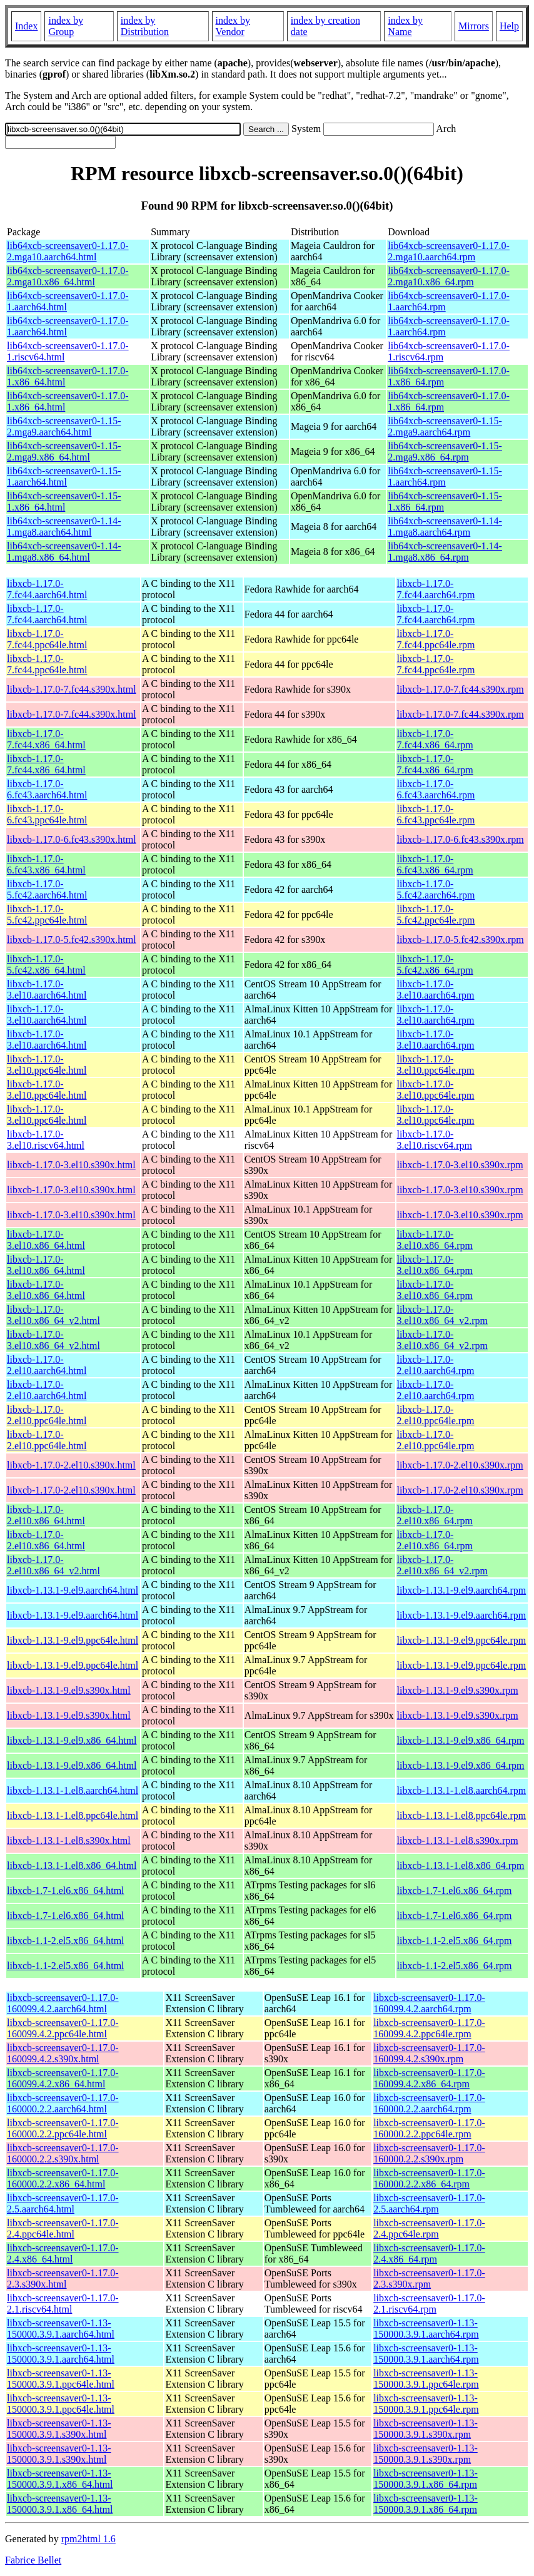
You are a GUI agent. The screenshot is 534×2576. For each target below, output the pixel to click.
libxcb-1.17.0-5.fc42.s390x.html (71, 939)
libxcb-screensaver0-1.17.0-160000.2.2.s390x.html (63, 2153)
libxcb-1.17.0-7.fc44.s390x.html (71, 689)
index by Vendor (233, 26)
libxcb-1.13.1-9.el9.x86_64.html (72, 1740)
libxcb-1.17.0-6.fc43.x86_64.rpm (435, 864)
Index (26, 26)
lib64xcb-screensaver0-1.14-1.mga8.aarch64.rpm (445, 526)
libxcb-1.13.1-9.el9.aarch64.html (72, 1590)
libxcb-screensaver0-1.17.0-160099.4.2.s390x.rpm (429, 2053)
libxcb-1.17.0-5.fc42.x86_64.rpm (435, 964)
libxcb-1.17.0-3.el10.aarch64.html (47, 989)
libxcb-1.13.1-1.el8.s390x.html (69, 1840)
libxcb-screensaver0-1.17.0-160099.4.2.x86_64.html (63, 2078)
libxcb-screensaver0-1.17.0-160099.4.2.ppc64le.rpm (429, 2028)
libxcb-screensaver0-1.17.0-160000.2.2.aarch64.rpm (429, 2103)
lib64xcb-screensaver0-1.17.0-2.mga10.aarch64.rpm (449, 251)
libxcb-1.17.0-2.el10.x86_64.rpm (435, 1515)
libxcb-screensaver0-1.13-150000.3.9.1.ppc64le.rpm (425, 2379)
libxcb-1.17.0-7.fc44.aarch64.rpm (436, 589)
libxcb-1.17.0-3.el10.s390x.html (71, 1164)
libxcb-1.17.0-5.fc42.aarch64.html (47, 889)
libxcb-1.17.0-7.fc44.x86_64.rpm (435, 739)
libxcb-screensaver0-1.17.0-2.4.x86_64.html (63, 2253)
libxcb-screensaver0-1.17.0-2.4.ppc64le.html (63, 2228)
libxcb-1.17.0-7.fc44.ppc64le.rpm (436, 639)
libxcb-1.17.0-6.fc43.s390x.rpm (460, 839)
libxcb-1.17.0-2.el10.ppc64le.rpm (436, 1415)
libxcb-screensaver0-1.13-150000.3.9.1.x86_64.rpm (425, 2479)
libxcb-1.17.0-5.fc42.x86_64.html (46, 964)
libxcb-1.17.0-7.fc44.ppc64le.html (47, 639)
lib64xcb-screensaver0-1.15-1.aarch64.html (64, 476)
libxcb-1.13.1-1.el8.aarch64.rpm (461, 1790)
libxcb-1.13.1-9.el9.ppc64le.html (72, 1640)
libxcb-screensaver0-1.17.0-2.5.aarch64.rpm (429, 2203)
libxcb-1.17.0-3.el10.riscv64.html (45, 1140)
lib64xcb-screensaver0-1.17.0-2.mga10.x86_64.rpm (449, 276)
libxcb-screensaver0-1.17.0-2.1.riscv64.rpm (429, 2303)
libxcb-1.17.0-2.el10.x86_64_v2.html (53, 1565)
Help (509, 26)
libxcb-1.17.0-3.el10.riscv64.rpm (434, 1140)
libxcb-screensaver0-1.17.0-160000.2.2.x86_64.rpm (429, 2178)
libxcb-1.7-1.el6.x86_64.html (65, 1890)
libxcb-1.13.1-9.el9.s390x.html (69, 1690)
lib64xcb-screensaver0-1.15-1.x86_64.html (64, 501)
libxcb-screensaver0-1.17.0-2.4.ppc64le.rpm (429, 2228)
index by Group (65, 26)
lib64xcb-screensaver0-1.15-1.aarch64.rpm (445, 476)
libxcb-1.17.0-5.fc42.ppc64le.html (47, 914)
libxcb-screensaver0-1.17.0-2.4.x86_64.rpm (429, 2253)
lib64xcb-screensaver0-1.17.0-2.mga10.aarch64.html (68, 251)
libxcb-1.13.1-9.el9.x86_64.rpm (461, 1740)
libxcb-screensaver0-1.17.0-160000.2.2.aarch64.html (63, 2103)
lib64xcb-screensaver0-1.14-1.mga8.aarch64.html (64, 526)
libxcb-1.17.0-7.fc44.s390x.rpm (460, 689)
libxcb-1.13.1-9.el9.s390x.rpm (457, 1690)
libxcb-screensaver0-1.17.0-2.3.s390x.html (63, 2278)
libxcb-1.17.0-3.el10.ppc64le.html (47, 1065)
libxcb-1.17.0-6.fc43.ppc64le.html (47, 814)
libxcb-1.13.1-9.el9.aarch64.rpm (461, 1590)
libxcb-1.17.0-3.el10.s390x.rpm (460, 1164)
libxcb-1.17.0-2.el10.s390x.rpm (460, 1465)
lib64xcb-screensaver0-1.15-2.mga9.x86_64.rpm (445, 451)
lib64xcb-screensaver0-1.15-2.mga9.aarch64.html (64, 426)
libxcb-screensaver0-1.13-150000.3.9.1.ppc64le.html (60, 2379)
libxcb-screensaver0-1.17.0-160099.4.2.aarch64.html (63, 2003)
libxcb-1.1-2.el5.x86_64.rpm (454, 1940)
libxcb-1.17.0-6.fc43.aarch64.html (47, 789)
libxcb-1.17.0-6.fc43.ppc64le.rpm (436, 814)
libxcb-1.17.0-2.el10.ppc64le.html (47, 1415)
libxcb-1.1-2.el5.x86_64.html (65, 1940)
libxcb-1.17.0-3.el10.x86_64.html (46, 1240)
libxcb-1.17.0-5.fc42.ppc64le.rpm (436, 914)
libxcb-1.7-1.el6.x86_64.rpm (454, 1890)
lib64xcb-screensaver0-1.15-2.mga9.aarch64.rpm (445, 426)
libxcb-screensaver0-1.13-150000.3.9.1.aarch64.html (60, 2328)
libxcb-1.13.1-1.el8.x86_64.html (72, 1865)
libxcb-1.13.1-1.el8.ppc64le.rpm (461, 1815)
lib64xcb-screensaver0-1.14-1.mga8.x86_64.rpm (445, 552)
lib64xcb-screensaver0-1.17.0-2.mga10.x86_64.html (68, 276)
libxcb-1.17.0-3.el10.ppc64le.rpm (436, 1065)
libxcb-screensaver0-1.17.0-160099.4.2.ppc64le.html (63, 2028)
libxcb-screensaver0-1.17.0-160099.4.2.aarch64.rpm (429, 2003)
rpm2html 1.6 (88, 2538)
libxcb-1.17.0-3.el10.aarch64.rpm (436, 989)
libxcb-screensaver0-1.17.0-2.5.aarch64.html (63, 2203)
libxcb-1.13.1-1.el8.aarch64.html (72, 1790)
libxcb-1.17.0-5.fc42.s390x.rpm (460, 939)
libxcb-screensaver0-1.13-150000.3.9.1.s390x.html (59, 2429)
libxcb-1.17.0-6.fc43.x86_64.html (46, 864)
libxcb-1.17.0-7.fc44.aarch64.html (47, 589)
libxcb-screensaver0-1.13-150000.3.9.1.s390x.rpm (425, 2429)
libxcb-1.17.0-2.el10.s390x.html (71, 1465)
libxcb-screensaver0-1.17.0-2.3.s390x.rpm (429, 2278)
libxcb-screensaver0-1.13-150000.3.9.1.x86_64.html (60, 2479)
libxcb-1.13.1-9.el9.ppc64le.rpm (461, 1640)
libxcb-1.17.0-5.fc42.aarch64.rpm (436, 889)
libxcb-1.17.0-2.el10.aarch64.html (47, 1365)
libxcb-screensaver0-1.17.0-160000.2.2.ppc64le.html (63, 2128)
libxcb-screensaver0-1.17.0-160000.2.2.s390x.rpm (429, 2153)
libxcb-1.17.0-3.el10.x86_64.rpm (435, 1240)
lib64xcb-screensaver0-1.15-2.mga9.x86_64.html (64, 451)
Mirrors (473, 26)
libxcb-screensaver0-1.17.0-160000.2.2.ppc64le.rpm (429, 2128)
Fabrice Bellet (33, 2560)
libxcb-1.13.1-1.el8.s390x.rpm (457, 1840)
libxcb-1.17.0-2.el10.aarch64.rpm (436, 1365)
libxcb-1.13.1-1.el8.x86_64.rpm (461, 1865)
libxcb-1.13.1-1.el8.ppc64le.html (72, 1815)
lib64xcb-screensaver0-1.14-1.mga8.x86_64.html (64, 552)
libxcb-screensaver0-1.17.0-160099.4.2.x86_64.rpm (429, 2078)
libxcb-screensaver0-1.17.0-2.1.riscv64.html (63, 2303)
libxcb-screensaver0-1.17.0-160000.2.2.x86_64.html (63, 2178)
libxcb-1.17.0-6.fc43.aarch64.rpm (436, 789)
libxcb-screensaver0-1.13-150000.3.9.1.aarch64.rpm (425, 2328)
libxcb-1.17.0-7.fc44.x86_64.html (46, 739)
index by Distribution (145, 26)
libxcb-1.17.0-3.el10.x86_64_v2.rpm (442, 1315)
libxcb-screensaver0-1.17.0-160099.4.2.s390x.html (63, 2053)
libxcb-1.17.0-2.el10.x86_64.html (46, 1515)
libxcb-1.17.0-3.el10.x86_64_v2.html (53, 1315)
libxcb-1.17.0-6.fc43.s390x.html (71, 839)
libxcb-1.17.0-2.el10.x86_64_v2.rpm (442, 1565)
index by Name (405, 26)
